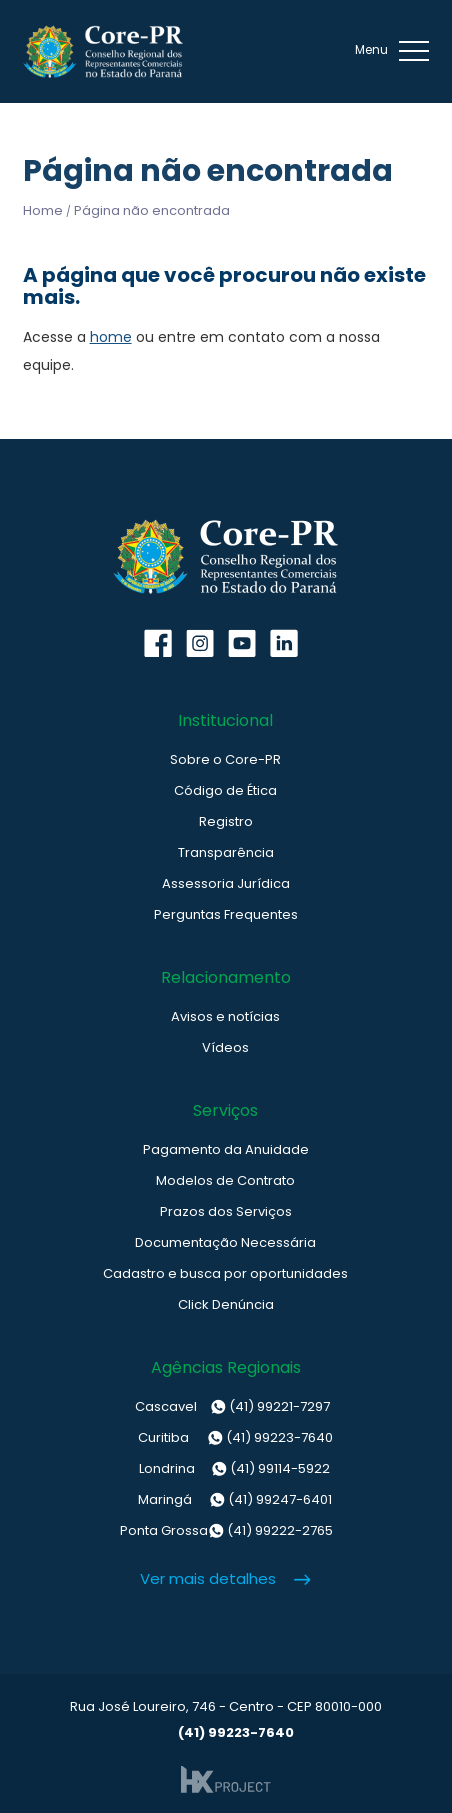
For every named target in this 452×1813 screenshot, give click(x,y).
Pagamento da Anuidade (226, 1149)
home (111, 337)
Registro (226, 821)
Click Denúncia (226, 1304)
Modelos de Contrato (225, 1180)
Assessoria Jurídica (226, 883)
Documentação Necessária (225, 1242)
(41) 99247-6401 (226, 1500)
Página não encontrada (152, 210)
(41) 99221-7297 (225, 1407)
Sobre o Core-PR (225, 759)
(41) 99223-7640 (225, 1438)
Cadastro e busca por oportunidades (225, 1273)
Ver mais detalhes (208, 1578)
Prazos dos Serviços (226, 1211)
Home (43, 210)
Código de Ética (225, 790)
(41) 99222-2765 (226, 1531)
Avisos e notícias (225, 1016)
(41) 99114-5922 (226, 1469)
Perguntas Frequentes (226, 914)
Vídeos (225, 1047)
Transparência (226, 852)
